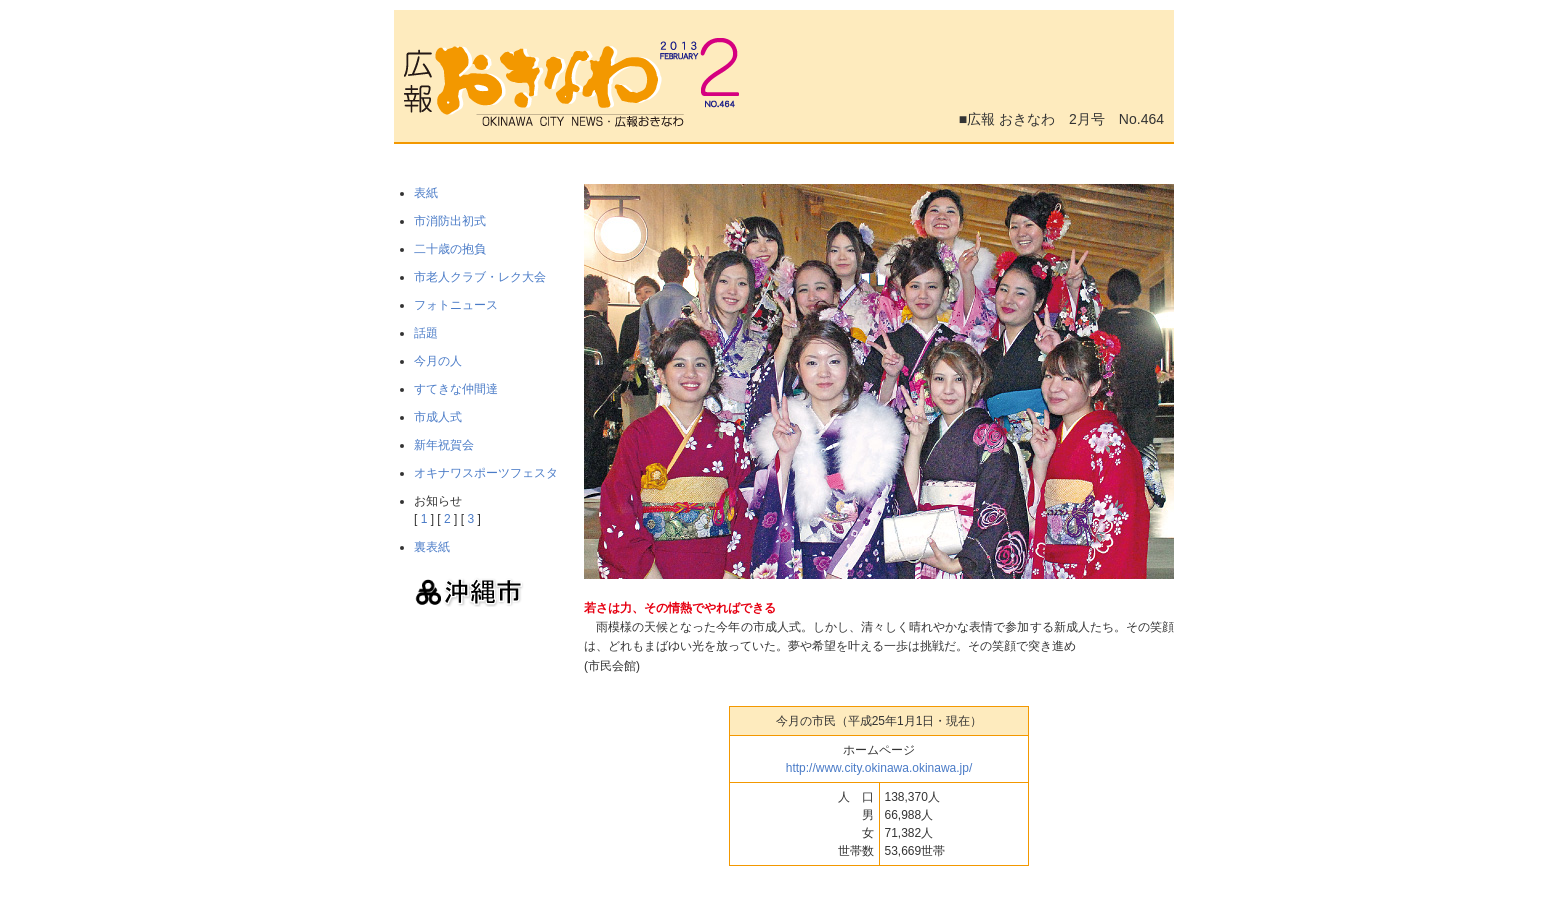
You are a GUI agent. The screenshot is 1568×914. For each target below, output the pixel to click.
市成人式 (438, 417)
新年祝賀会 (444, 445)
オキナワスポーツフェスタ (486, 473)
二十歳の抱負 (450, 249)
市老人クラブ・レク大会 (480, 277)
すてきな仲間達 (456, 389)
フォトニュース (456, 305)
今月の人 (438, 361)
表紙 (426, 193)
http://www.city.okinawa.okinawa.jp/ (879, 768)
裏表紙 (432, 547)
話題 (426, 333)
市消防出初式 (450, 221)
